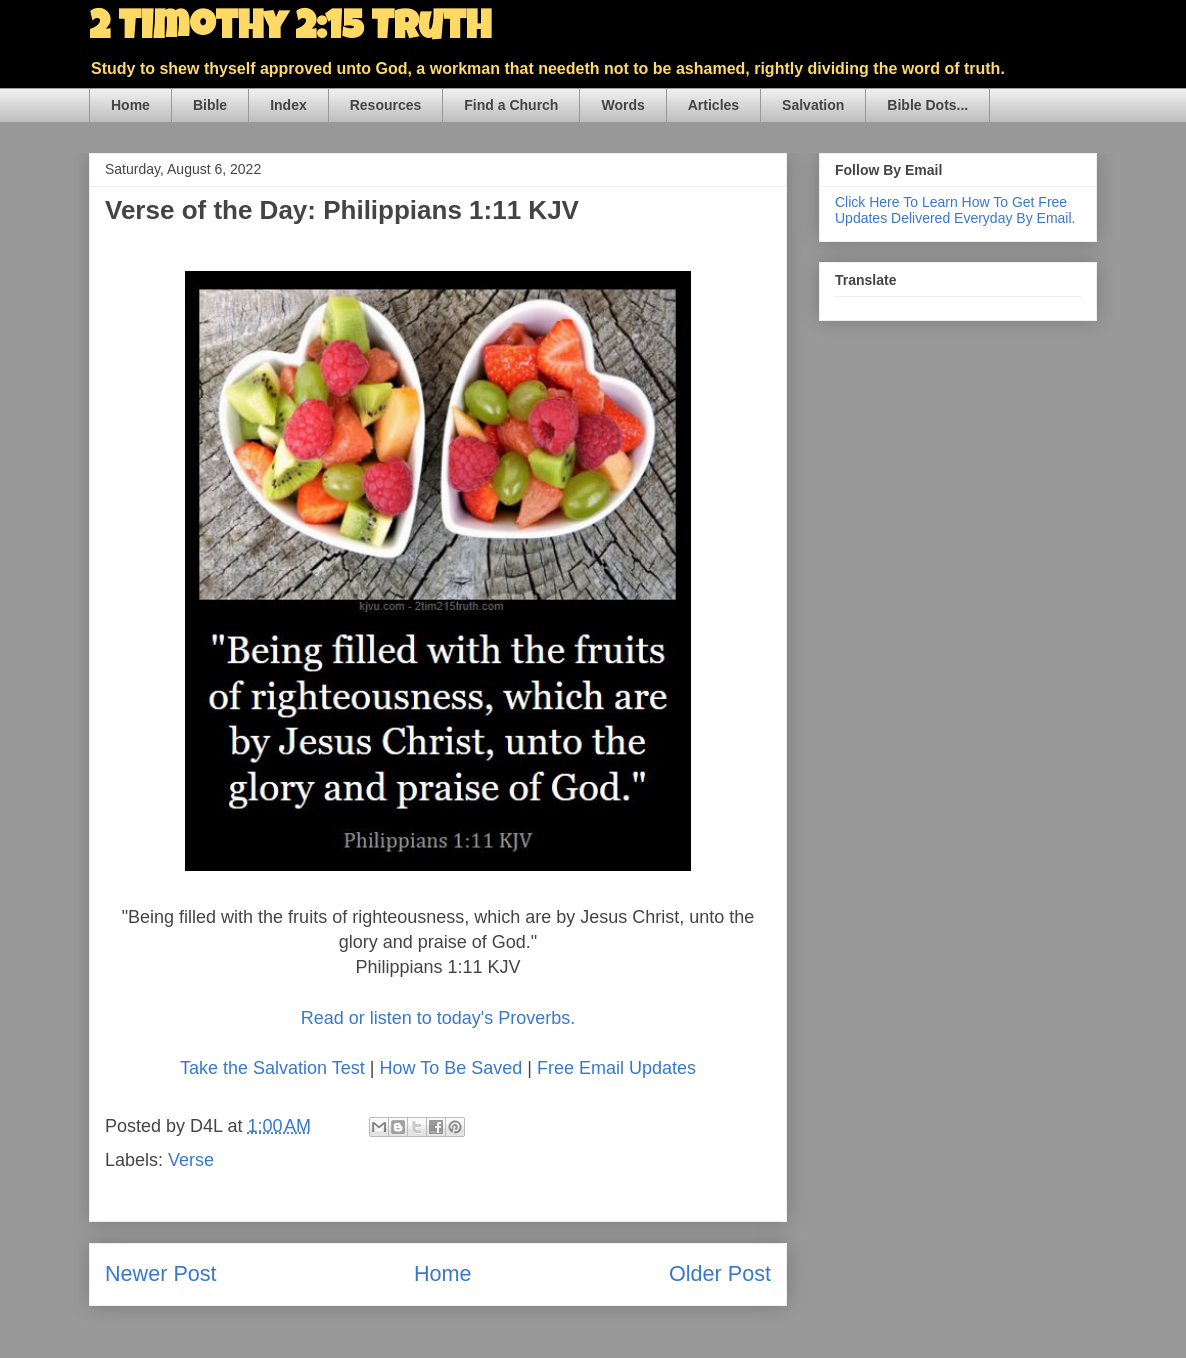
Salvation (813, 105)
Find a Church (511, 105)
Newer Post (161, 1273)
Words (622, 105)
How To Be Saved (450, 1068)
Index (288, 105)
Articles (713, 105)
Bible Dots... (927, 105)
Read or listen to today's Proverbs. (438, 1018)
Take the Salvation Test (272, 1068)
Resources (386, 105)
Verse (191, 1160)
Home (130, 105)
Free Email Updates (616, 1068)
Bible (210, 105)
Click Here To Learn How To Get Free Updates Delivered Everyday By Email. (955, 210)
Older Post (720, 1273)
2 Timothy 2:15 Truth (290, 30)
